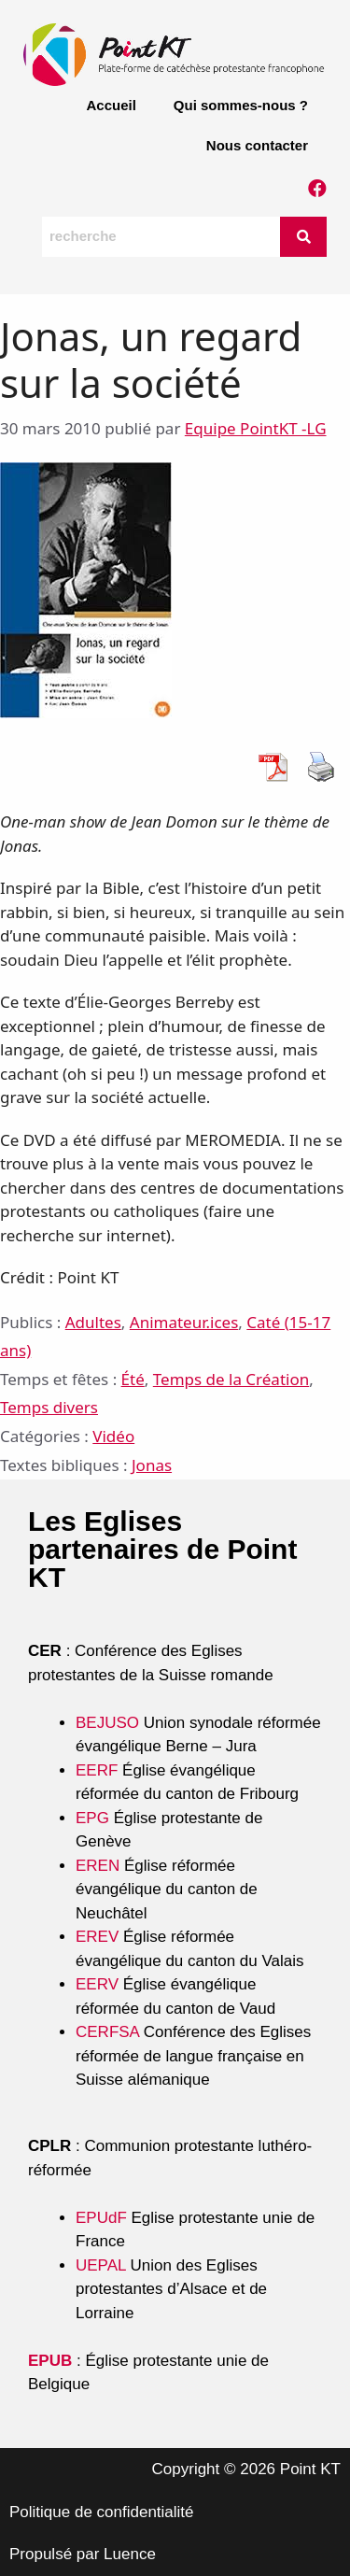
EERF (97, 1770)
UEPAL (101, 2265)
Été (133, 1379)
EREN (97, 1866)
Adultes (93, 1322)
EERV (97, 1984)
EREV (97, 1937)
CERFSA (107, 2032)
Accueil (110, 105)
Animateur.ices (184, 1322)
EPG (92, 1818)
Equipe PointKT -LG (256, 428)
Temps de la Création (231, 1379)
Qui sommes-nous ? (241, 105)
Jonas (152, 1465)
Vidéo (113, 1436)
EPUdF (101, 2218)
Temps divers (49, 1407)
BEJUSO (110, 1723)
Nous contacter (257, 145)
